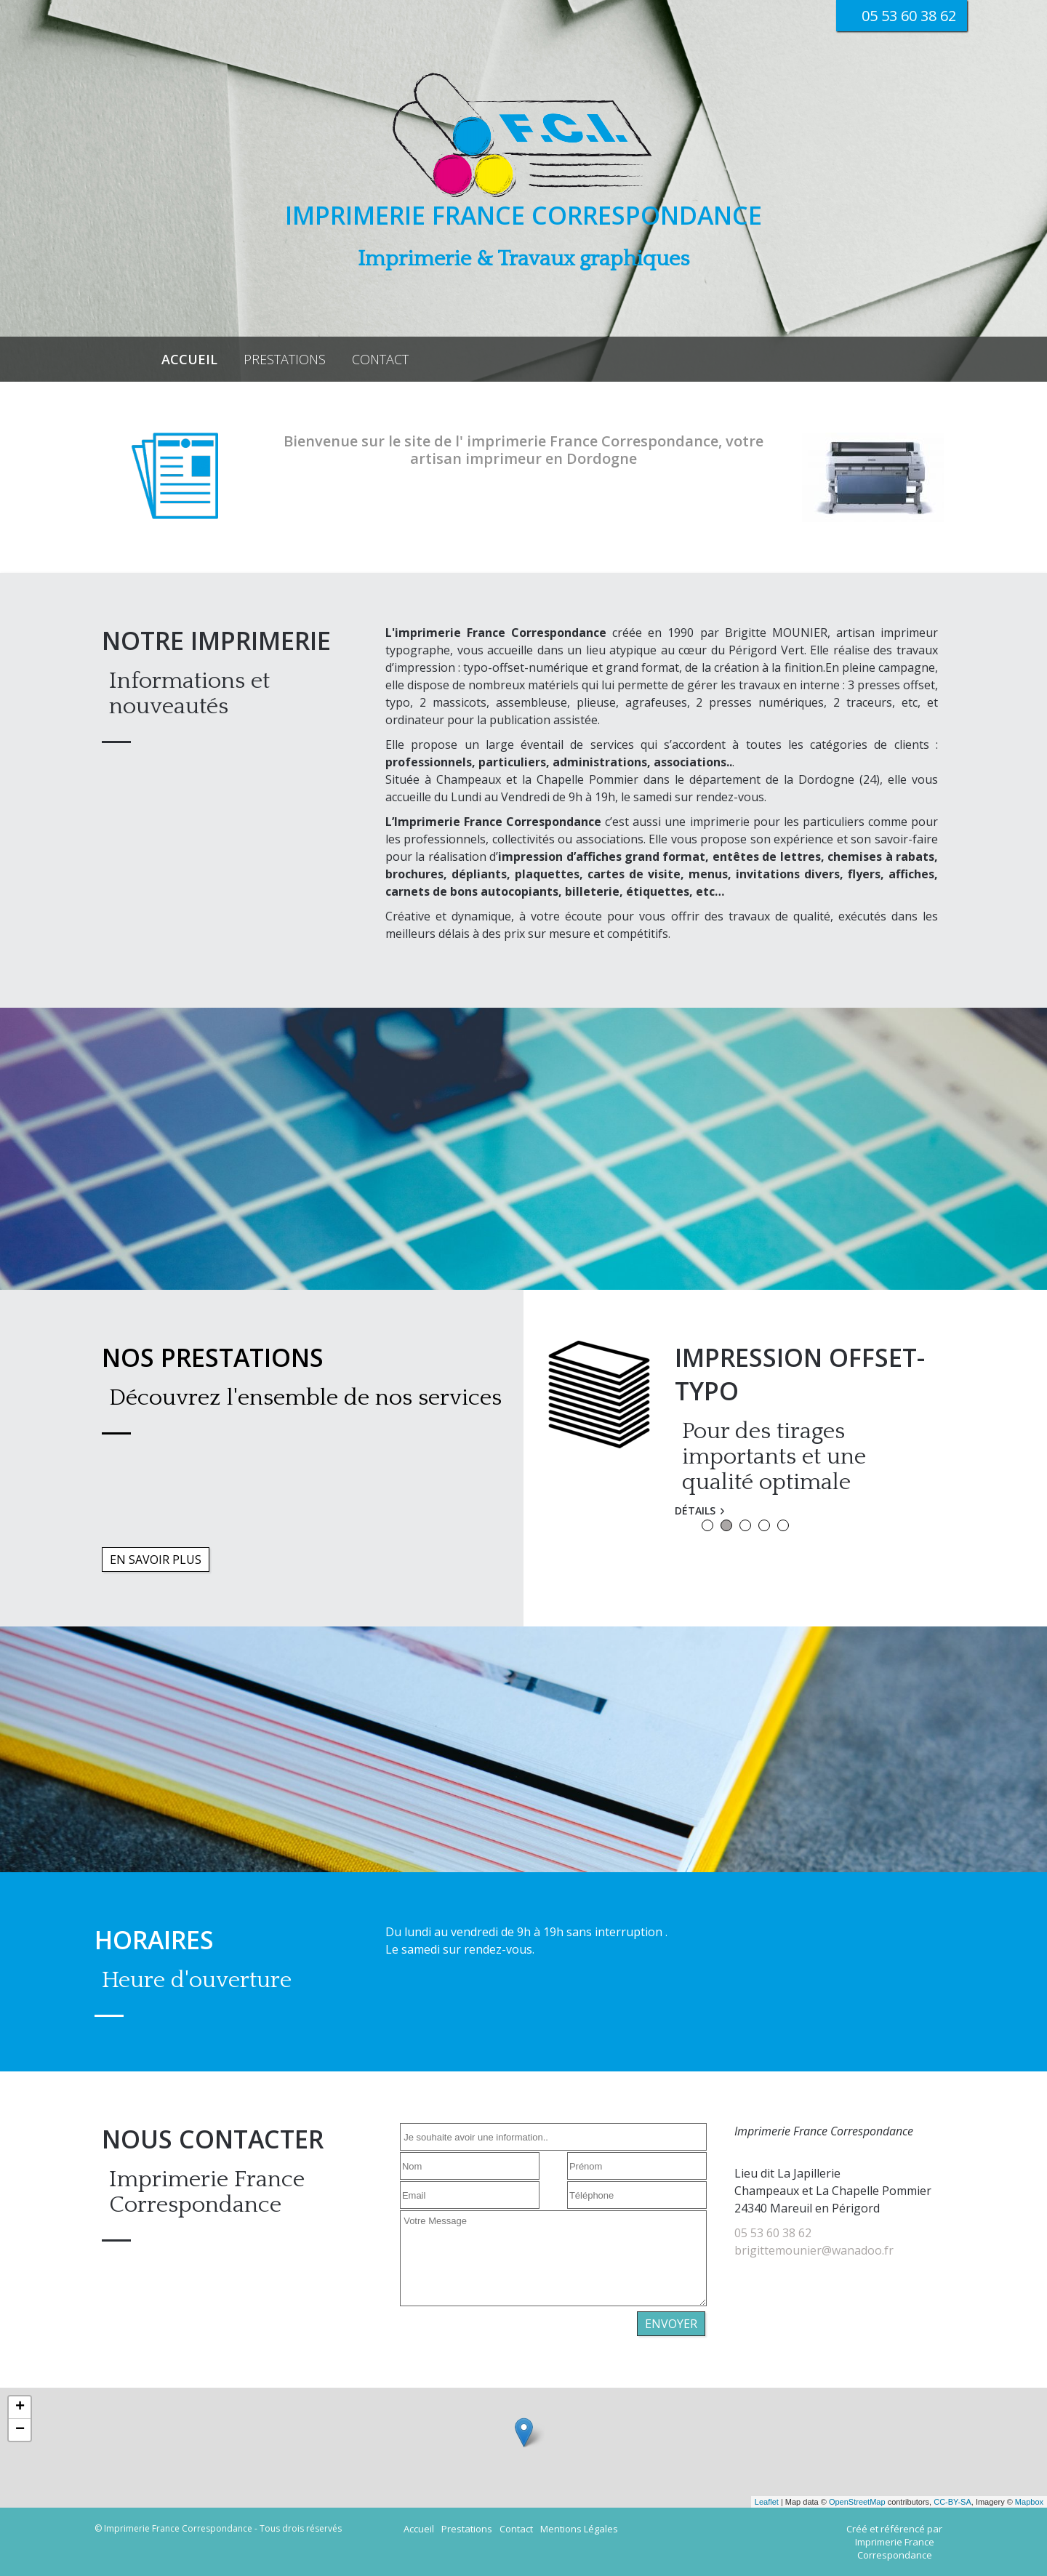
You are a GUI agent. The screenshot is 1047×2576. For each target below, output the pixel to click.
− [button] (20, 2430)
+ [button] (20, 2407)
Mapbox (1029, 2501)
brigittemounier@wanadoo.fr (814, 2250)
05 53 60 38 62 (772, 2233)
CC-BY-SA (952, 2501)
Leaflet (767, 2501)
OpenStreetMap (857, 2501)
